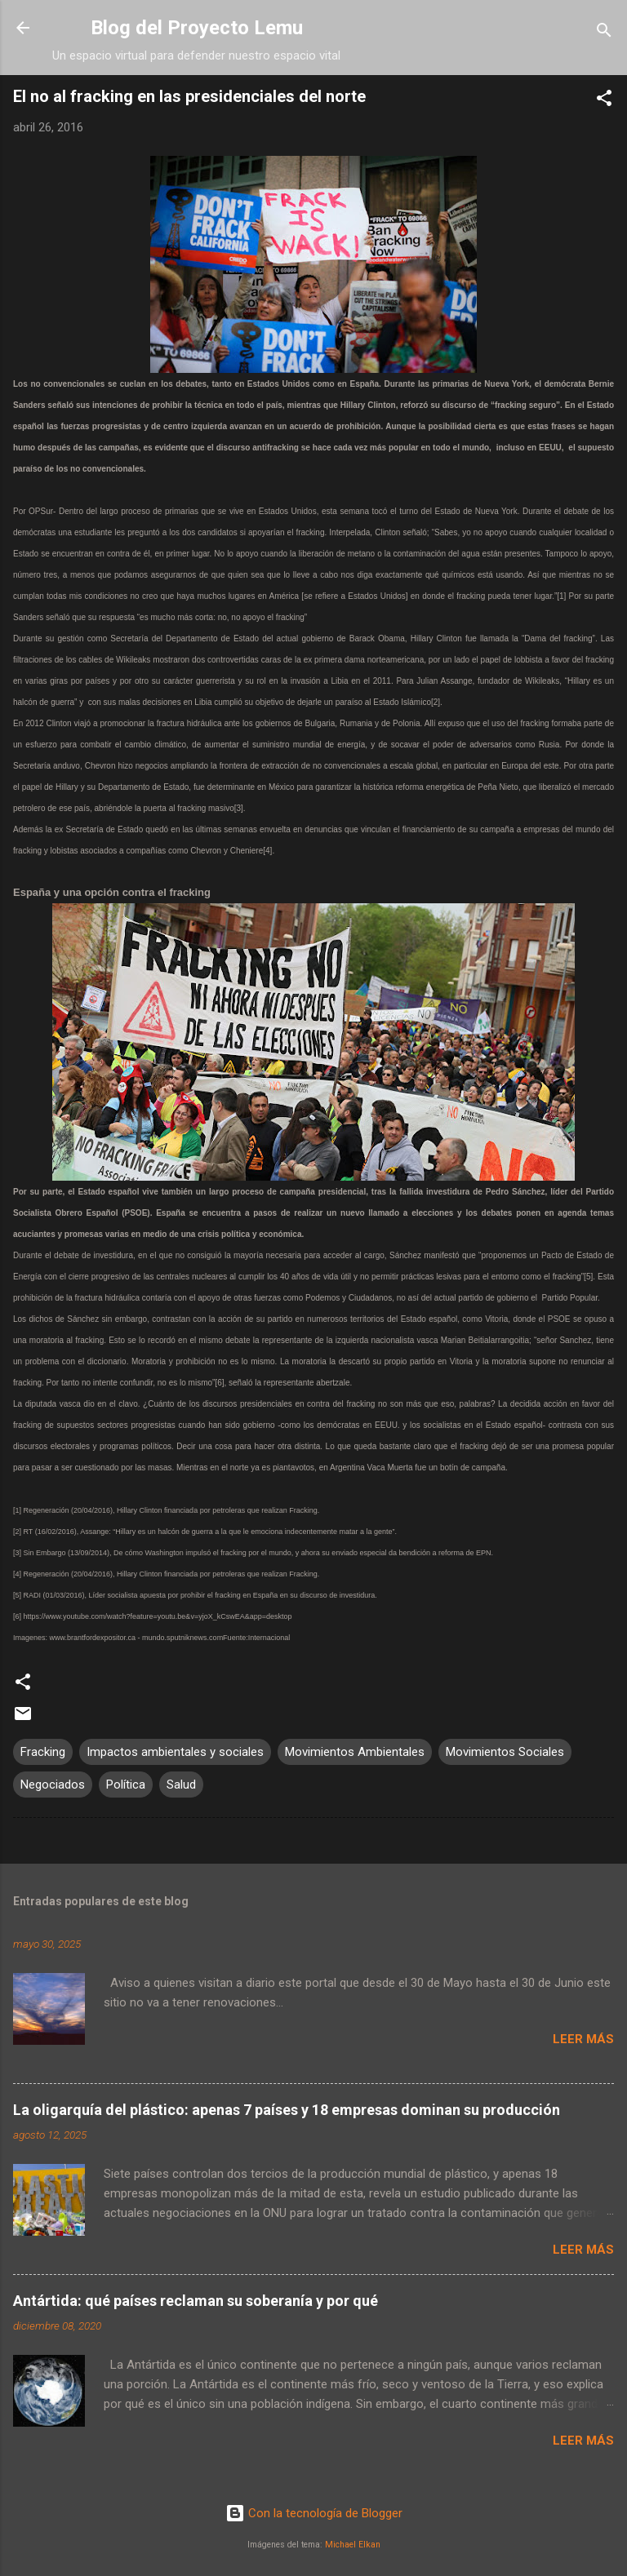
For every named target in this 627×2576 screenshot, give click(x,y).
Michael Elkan (352, 2544)
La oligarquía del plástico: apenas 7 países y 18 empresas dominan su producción (286, 2109)
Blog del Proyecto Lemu (197, 27)
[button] (604, 100)
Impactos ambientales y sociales (175, 1752)
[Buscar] (604, 33)
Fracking (42, 1752)
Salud (181, 1784)
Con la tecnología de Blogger (313, 2513)
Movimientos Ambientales (355, 1752)
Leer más (583, 2039)
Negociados (52, 1784)
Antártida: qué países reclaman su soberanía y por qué (195, 2300)
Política (125, 1784)
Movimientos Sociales (505, 1752)
